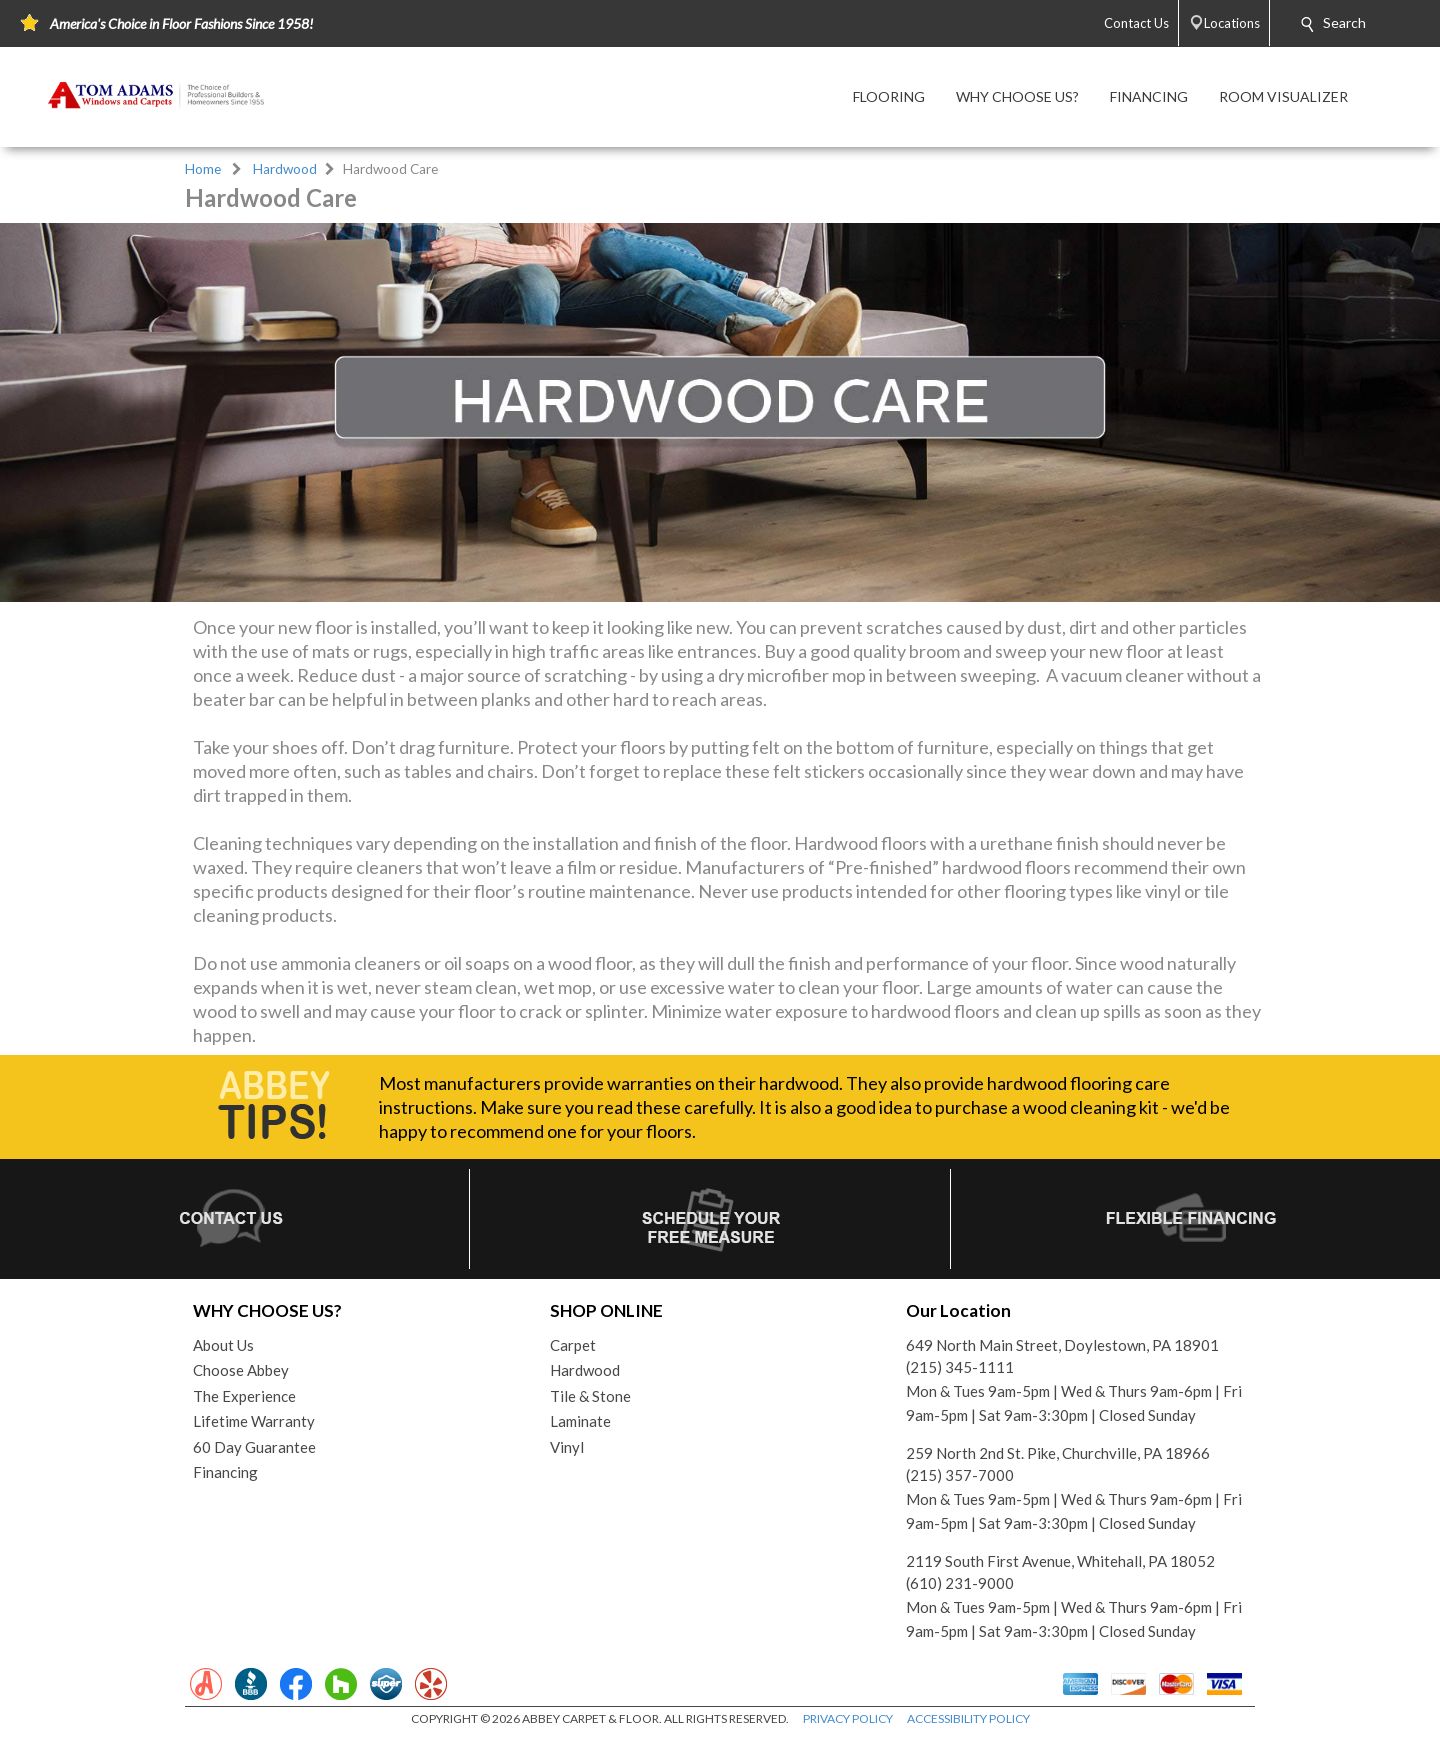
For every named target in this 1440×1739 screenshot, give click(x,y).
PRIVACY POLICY (848, 1718)
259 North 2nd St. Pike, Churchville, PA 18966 (1058, 1453)
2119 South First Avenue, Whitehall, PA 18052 (1060, 1561)
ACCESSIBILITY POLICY (968, 1718)
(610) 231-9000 (960, 1583)
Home (203, 169)
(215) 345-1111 (960, 1367)
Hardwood (285, 169)
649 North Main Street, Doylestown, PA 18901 (1062, 1345)
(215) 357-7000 (960, 1475)
